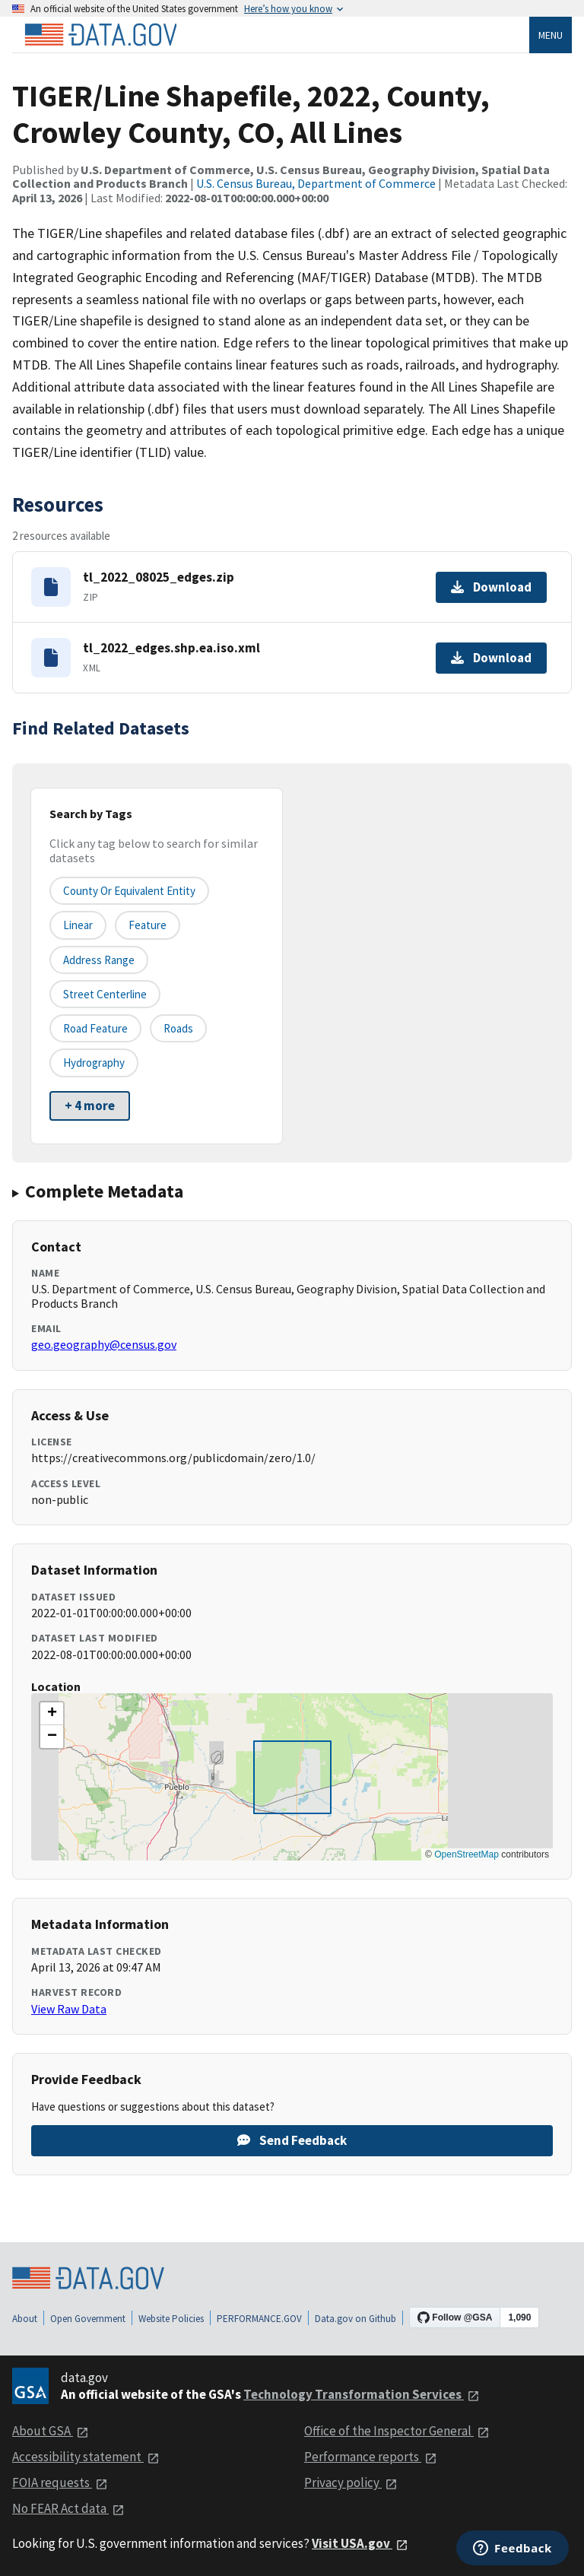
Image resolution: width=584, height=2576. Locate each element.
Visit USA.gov (360, 2543)
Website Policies (171, 2318)
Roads (178, 1028)
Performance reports (370, 2456)
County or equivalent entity (129, 891)
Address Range (99, 960)
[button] (51, 1713)
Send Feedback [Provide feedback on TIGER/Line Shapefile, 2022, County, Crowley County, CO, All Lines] (292, 2140)
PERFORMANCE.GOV (259, 2318)
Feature (148, 925)
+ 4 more (90, 1105)
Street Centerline (105, 994)
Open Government (87, 2318)
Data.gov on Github (355, 2318)
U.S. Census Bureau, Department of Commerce (316, 183)
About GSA (50, 2430)
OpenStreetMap (466, 1854)
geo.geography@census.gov (103, 1344)
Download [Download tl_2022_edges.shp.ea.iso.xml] (491, 657)
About (24, 2318)
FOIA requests (60, 2482)
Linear (78, 925)
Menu (550, 35)
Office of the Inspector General (397, 2430)
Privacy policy (351, 2482)
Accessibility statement (86, 2456)
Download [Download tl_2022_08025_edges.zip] (491, 587)
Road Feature (95, 1028)
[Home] (100, 35)
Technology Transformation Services (361, 2394)
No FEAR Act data (68, 2508)
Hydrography (94, 1062)
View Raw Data (68, 2008)
